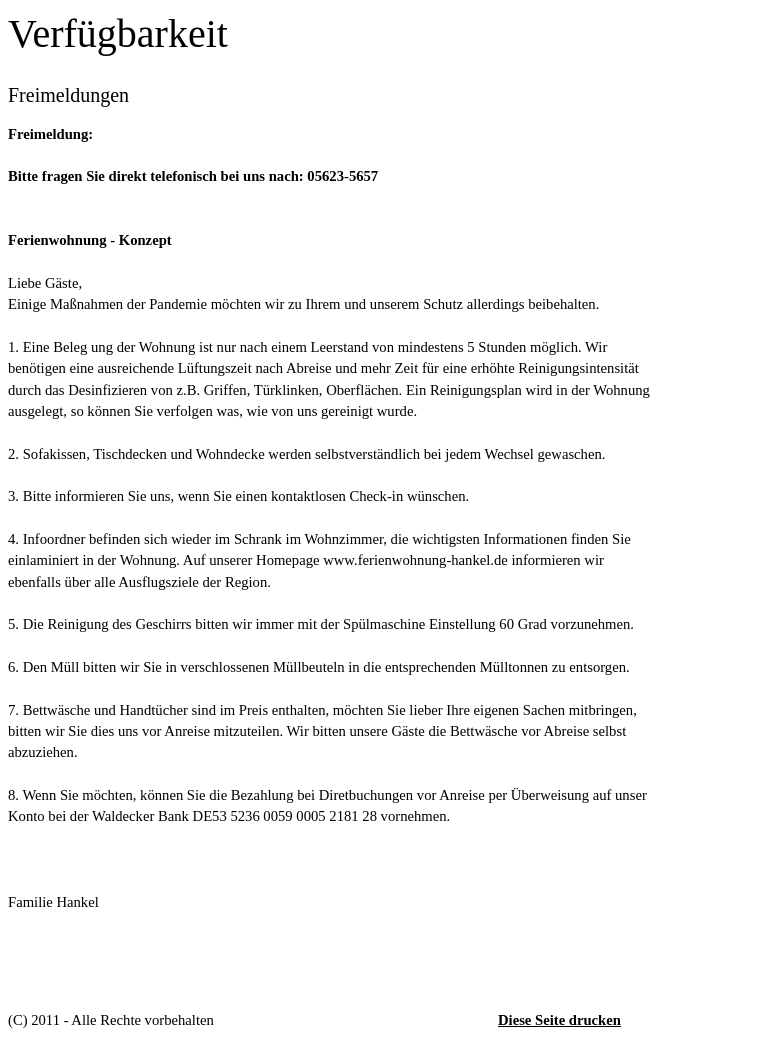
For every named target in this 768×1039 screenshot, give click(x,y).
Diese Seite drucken (559, 1020)
